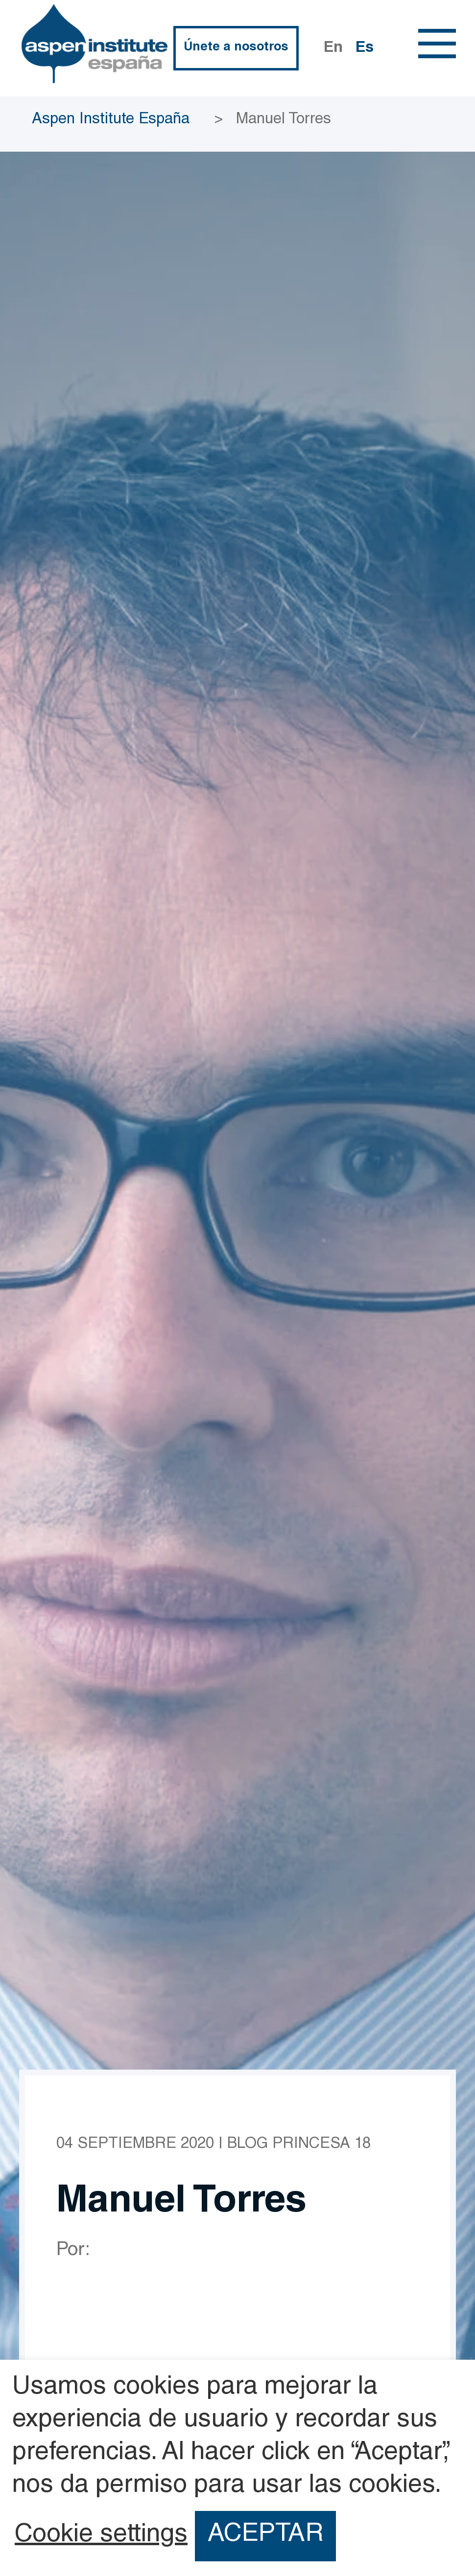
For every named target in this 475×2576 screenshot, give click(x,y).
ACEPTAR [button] (265, 2535)
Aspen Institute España (111, 120)
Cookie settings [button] (101, 2535)
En (333, 48)
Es (365, 48)
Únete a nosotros (236, 48)
